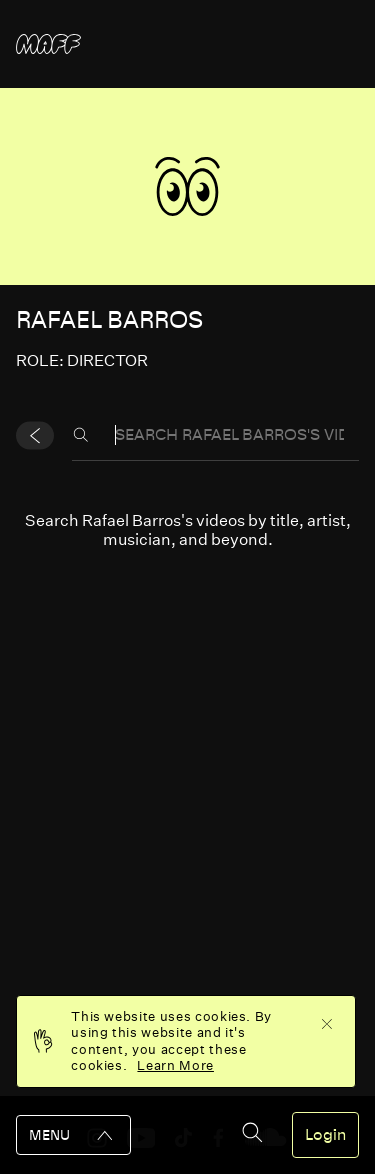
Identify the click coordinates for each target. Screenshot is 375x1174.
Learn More (175, 1065)
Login (325, 1135)
